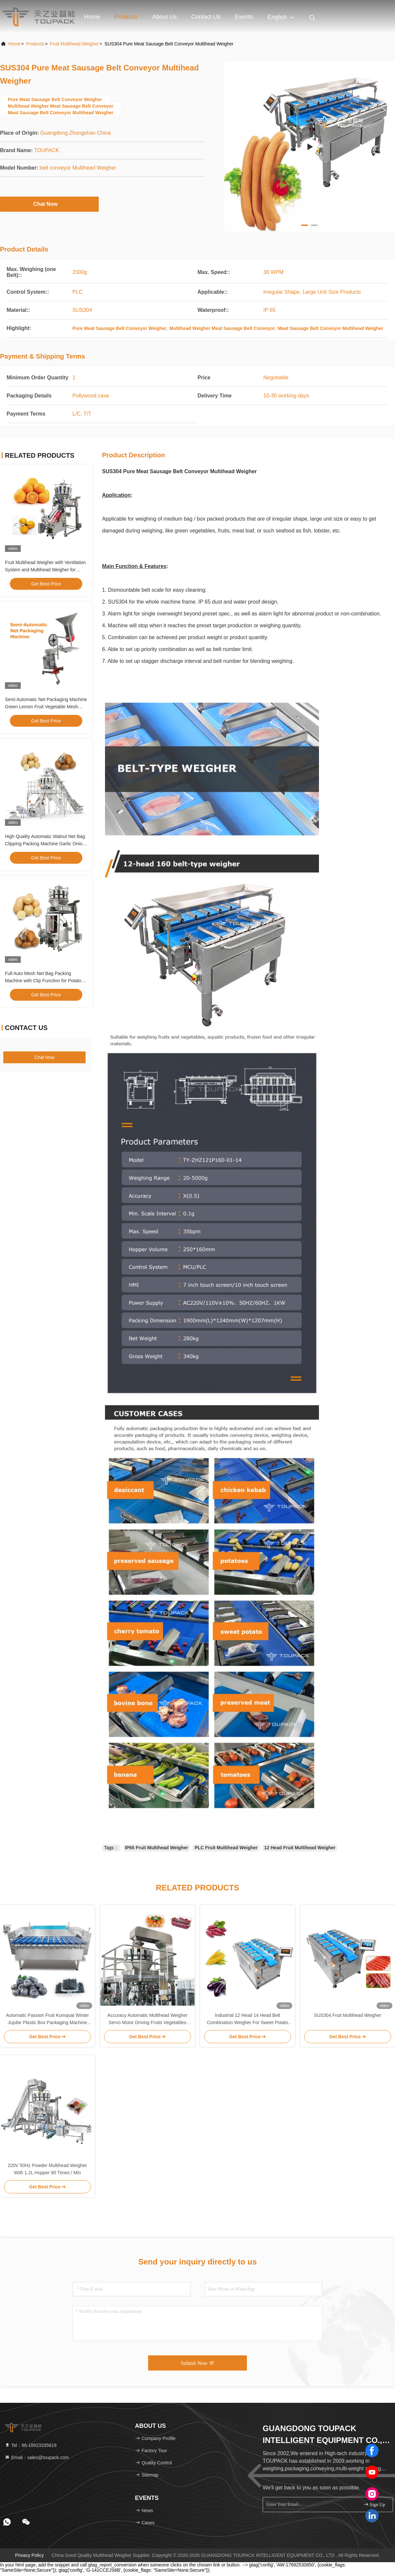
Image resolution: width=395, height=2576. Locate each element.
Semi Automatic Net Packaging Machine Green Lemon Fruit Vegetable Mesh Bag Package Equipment (46, 707)
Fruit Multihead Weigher (74, 43)
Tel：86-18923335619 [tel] (31, 2445)
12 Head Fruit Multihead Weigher (300, 1847)
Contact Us (206, 17)
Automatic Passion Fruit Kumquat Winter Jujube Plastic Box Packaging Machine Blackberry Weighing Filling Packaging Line (47, 2019)
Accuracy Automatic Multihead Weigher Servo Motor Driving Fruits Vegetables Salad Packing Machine (147, 2019)
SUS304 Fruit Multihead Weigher (347, 2015)
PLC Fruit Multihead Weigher (226, 1847)
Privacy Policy (29, 2555)
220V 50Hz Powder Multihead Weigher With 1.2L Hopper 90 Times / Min (47, 2169)
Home (92, 17)
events (244, 17)
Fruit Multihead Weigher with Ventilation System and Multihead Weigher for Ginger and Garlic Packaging (45, 570)
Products (126, 17)
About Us (164, 17)
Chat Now (49, 204)
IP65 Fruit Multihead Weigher (156, 1847)
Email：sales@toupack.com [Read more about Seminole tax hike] (37, 2457)
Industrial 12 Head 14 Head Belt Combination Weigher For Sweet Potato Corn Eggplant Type (247, 2019)
